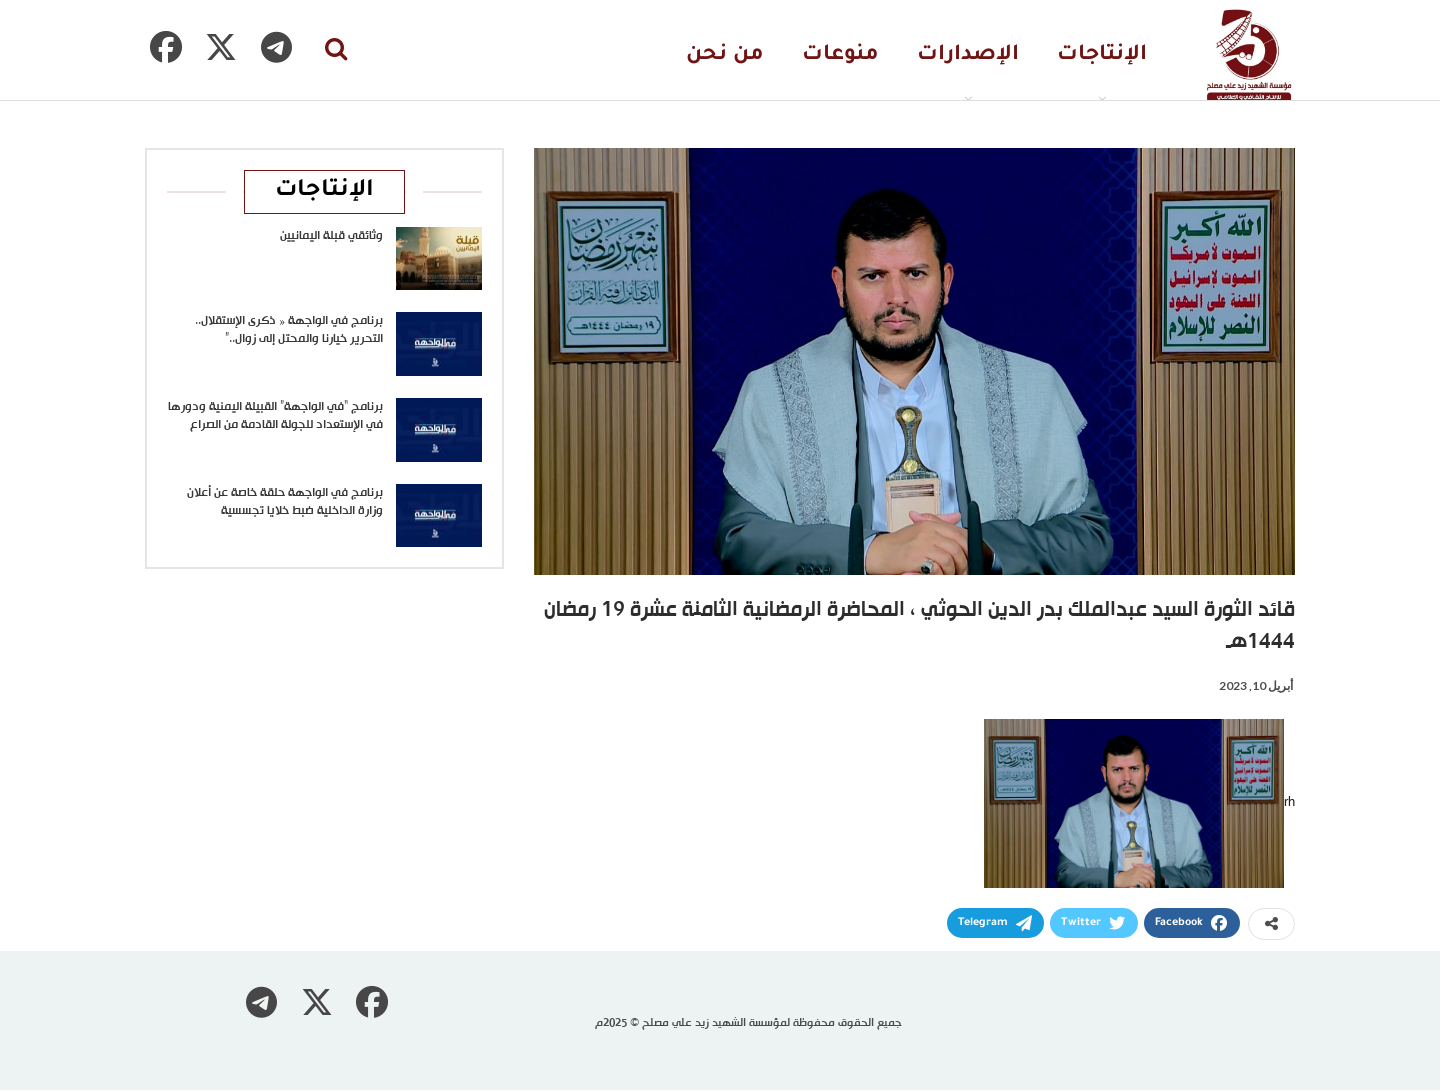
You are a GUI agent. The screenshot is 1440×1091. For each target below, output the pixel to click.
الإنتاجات (1102, 55)
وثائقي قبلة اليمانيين (331, 236)
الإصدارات (968, 55)
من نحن (725, 55)
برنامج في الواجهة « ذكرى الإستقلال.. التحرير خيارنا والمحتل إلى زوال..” (289, 330)
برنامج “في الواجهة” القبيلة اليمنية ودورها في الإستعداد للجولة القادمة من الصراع (275, 416)
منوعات (840, 55)
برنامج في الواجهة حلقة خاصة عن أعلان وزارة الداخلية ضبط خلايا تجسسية (285, 502)
